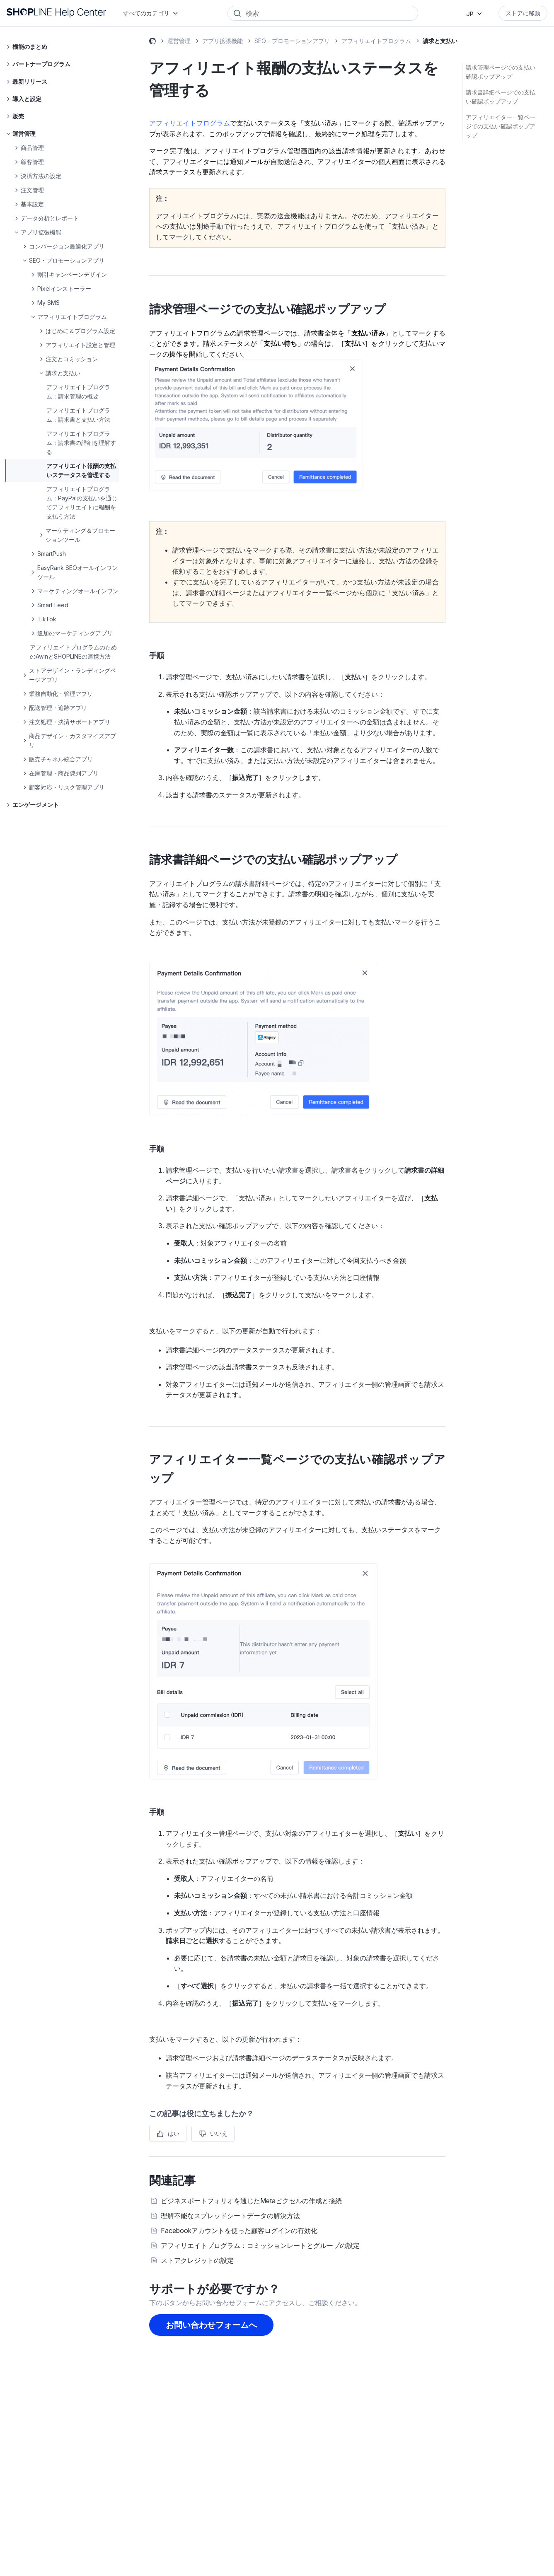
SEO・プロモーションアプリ (292, 40)
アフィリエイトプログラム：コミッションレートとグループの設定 (260, 2245)
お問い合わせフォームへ (211, 2325)
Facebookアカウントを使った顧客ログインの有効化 (239, 2230)
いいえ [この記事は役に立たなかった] (218, 2133)
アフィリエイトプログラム (376, 40)
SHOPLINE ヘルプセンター (152, 42)
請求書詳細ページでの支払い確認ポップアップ (500, 97)
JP (470, 13)
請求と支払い (440, 40)
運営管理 (179, 40)
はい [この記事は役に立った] (173, 2133)
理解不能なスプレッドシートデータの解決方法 (230, 2215)
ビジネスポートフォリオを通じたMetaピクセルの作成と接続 (251, 2201)
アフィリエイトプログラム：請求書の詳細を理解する (81, 442)
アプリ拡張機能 (222, 40)
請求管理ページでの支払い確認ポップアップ (500, 72)
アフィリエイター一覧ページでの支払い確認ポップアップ (500, 126)
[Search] (329, 13)
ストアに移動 (523, 13)
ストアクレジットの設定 (197, 2260)
